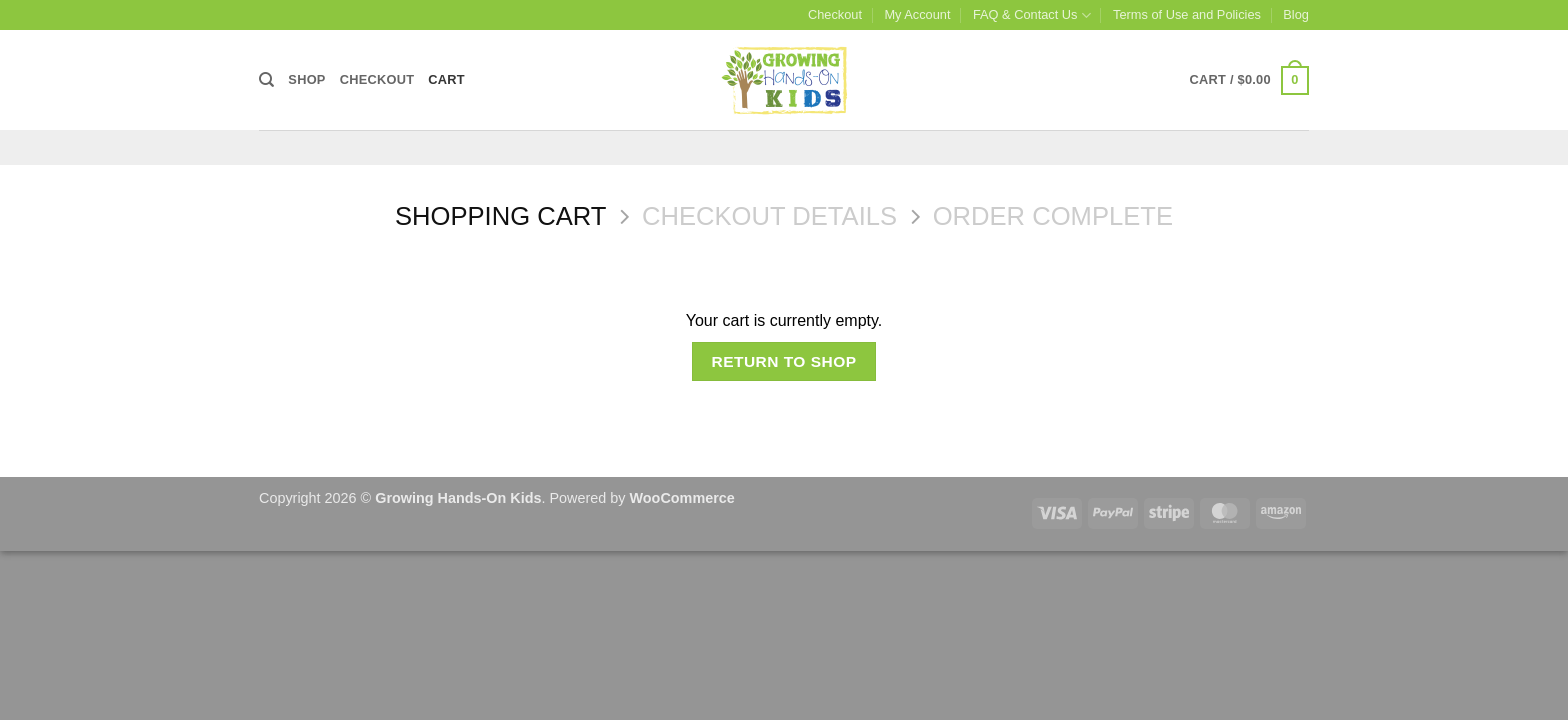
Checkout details (769, 216)
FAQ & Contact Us (1032, 15)
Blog (1296, 14)
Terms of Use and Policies (1187, 14)
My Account (917, 14)
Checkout (835, 14)
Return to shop (783, 361)
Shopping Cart (500, 216)
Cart (446, 79)
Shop (306, 79)
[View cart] (1249, 81)
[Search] (266, 80)
